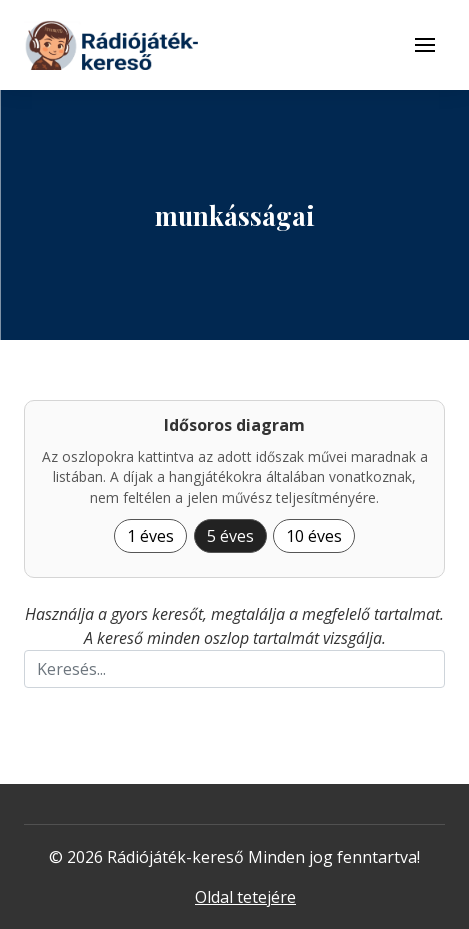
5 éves (230, 536)
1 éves (150, 536)
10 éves (314, 536)
